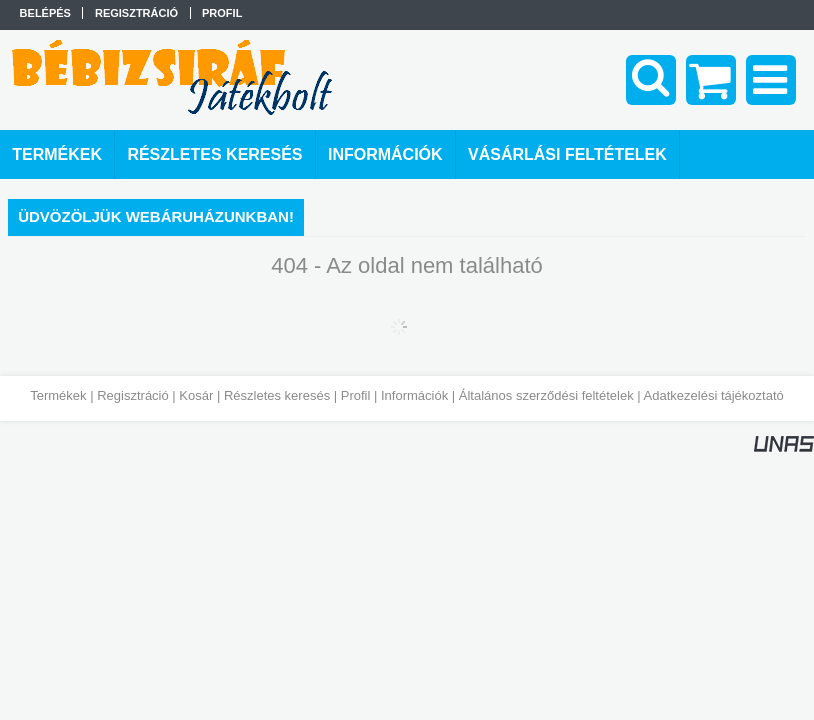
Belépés (45, 13)
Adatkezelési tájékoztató (714, 395)
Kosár (196, 395)
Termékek (58, 395)
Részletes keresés (277, 395)
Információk (414, 395)
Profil (356, 395)
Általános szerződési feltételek (546, 395)
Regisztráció (133, 395)
